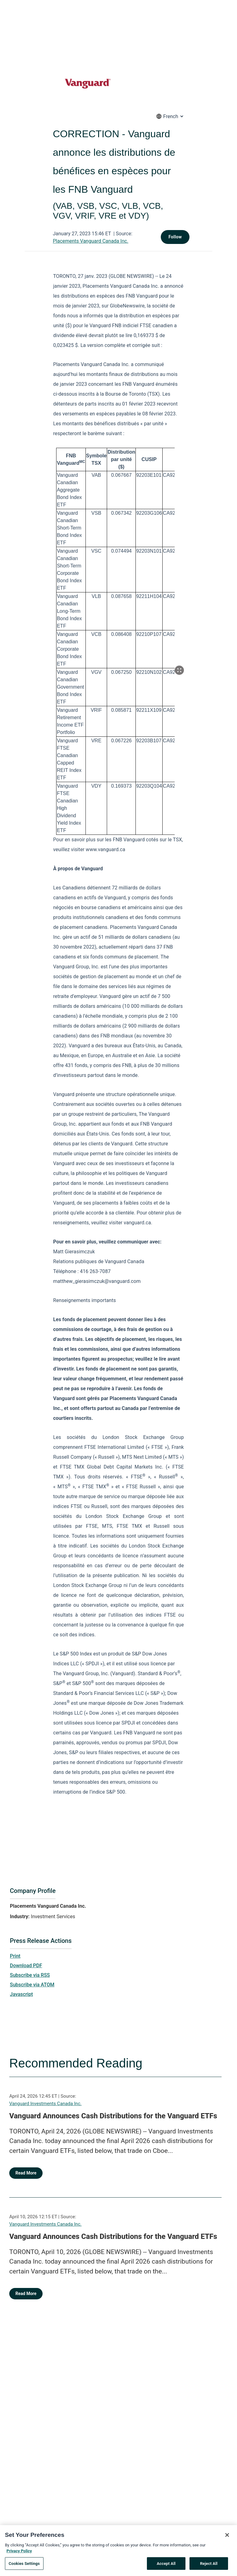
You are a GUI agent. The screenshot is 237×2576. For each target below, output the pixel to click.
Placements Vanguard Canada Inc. (90, 241)
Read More (25, 2172)
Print (15, 1956)
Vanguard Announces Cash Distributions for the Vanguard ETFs (113, 2116)
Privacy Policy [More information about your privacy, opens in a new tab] (19, 2553)
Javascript (21, 1994)
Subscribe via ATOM (32, 1985)
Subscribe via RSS (30, 1975)
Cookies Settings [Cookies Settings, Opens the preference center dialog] (24, 2566)
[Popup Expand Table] (179, 670)
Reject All (209, 2566)
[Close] (227, 2537)
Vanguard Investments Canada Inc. (45, 2103)
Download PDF (26, 1965)
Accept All (166, 2566)
